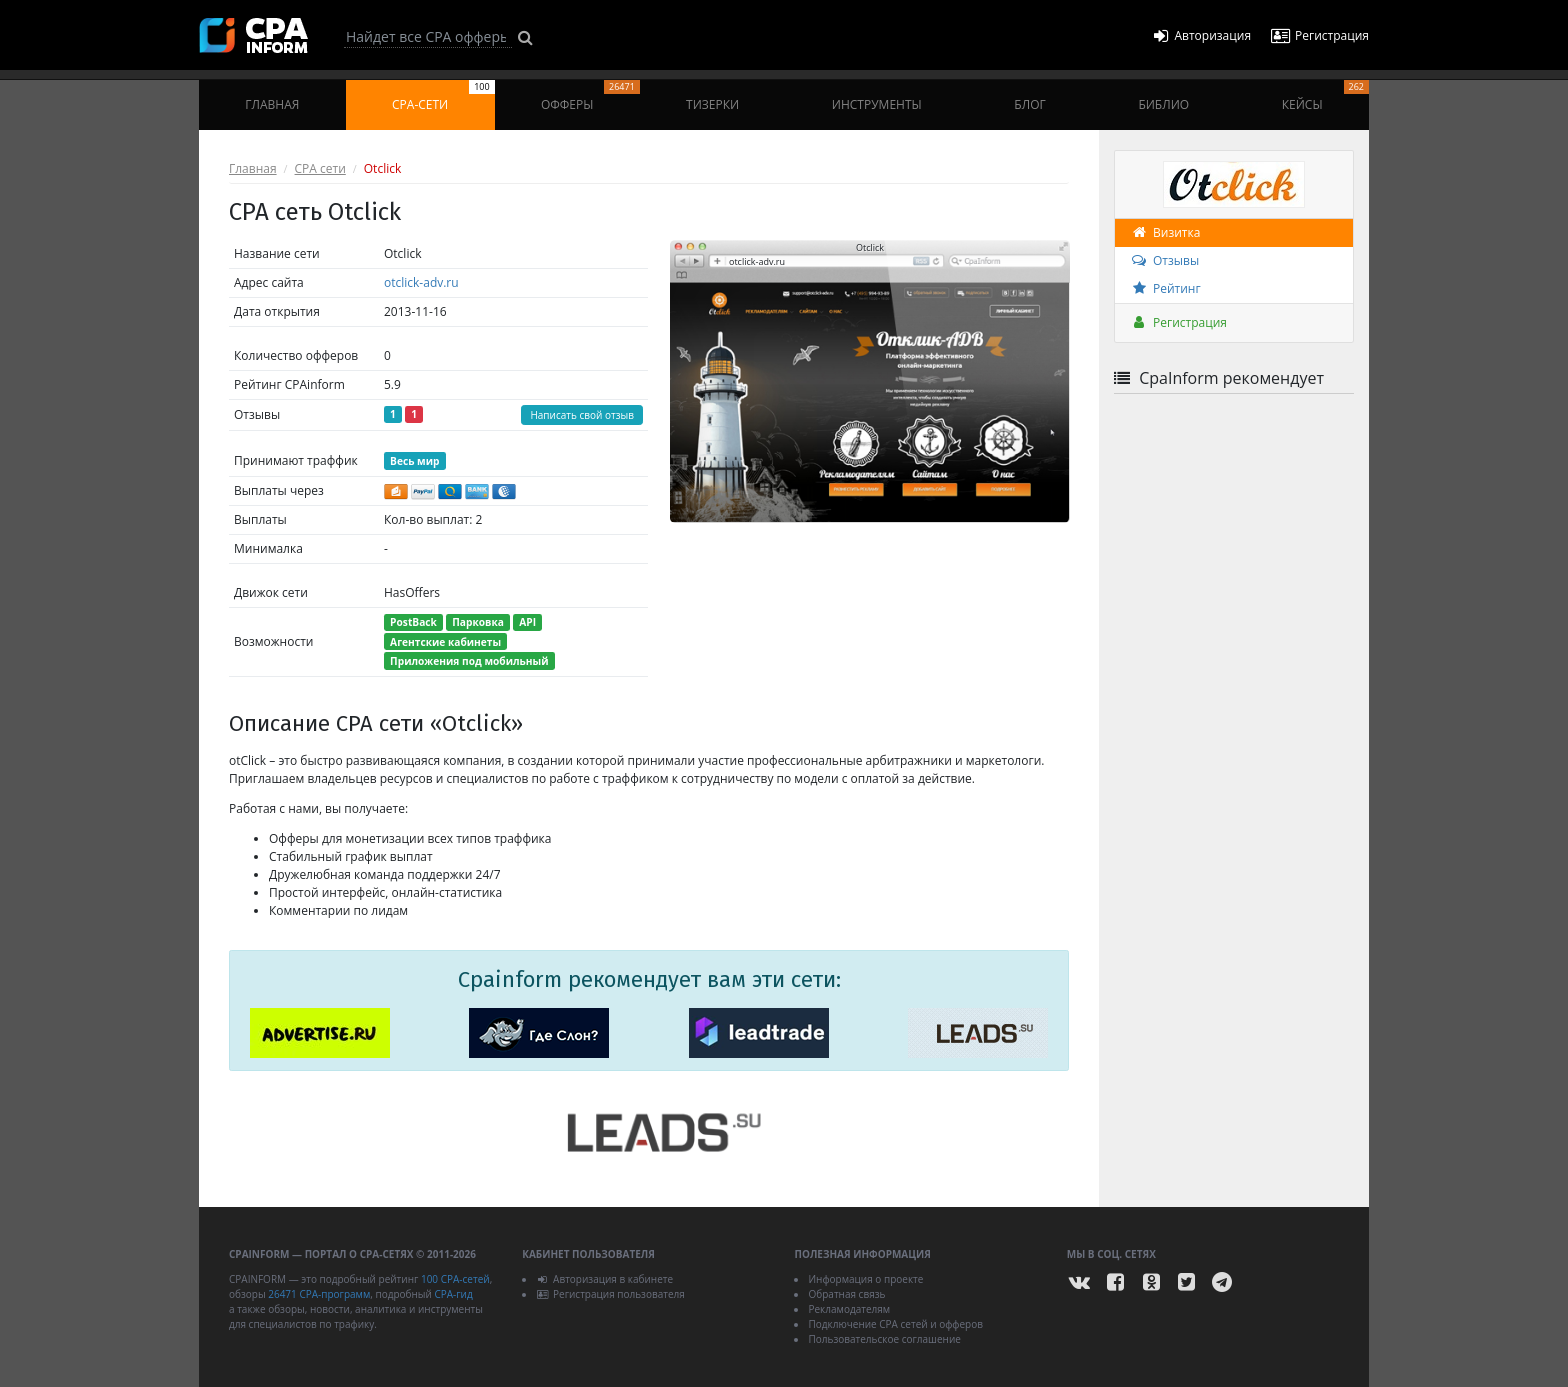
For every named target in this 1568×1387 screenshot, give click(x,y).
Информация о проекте (865, 1279)
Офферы (590, 96)
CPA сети (320, 168)
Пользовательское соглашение (884, 1339)
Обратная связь (846, 1294)
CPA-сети (443, 96)
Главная (272, 104)
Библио (1163, 104)
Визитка (1165, 232)
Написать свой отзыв (582, 415)
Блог (1029, 104)
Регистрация (1178, 322)
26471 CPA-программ (319, 1294)
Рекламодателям (849, 1309)
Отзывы (1164, 260)
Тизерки (712, 104)
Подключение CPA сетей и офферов (895, 1324)
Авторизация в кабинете (604, 1279)
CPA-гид (453, 1294)
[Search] (428, 37)
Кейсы (1325, 96)
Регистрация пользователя (610, 1294)
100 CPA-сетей (455, 1279)
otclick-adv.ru (421, 282)
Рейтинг (1165, 288)
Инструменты (877, 104)
